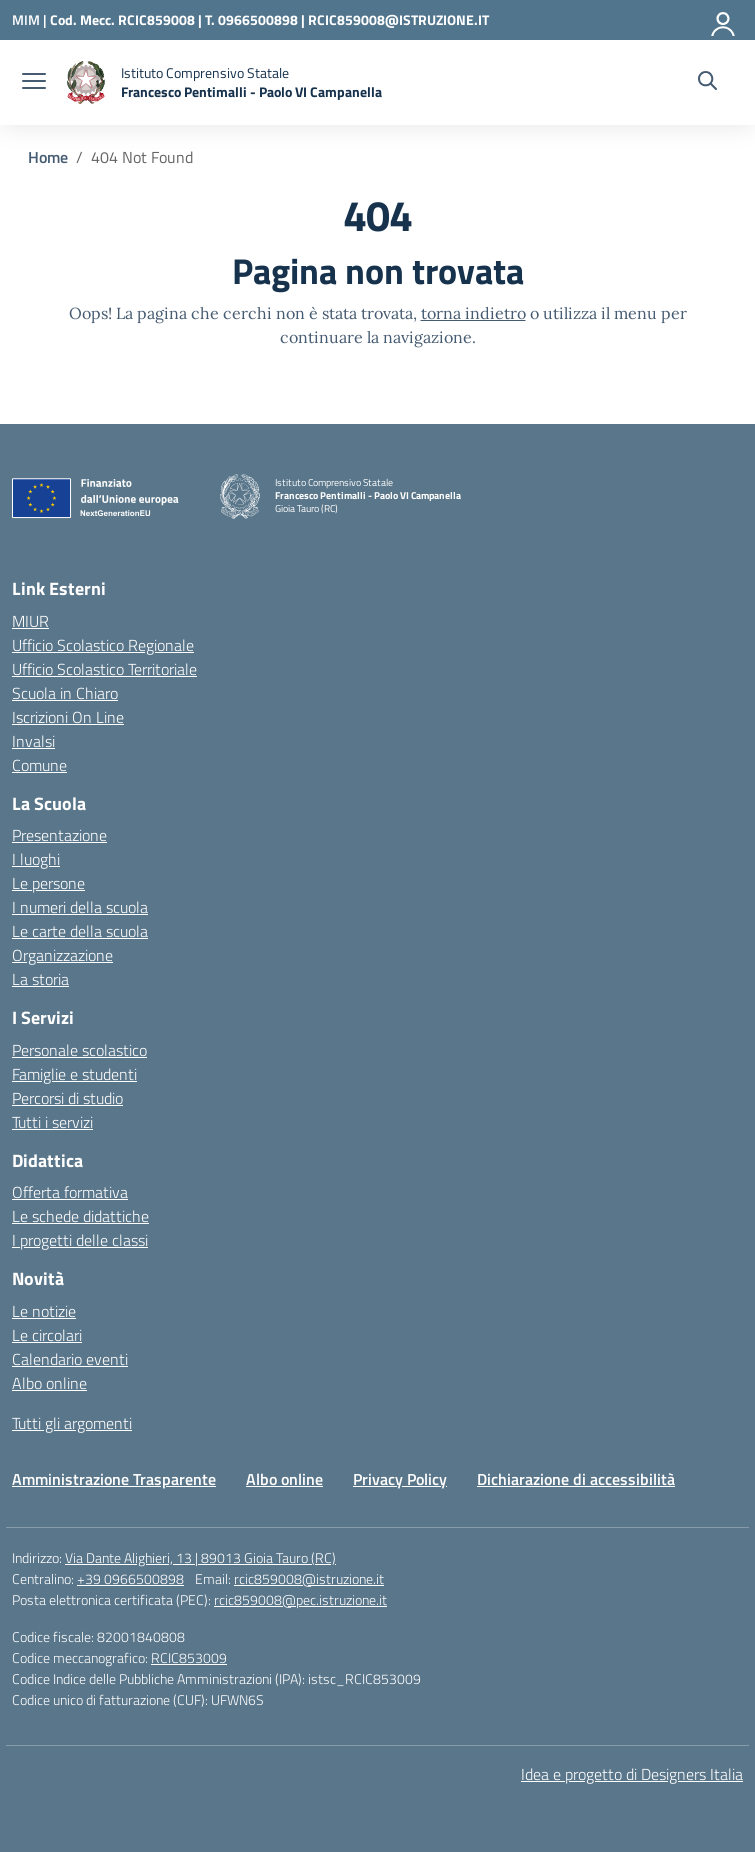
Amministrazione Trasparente (114, 1479)
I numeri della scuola (80, 907)
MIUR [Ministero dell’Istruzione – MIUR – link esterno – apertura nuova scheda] (30, 621)
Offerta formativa (70, 1192)
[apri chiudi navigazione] (34, 83)
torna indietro (473, 313)
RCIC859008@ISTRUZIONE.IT (398, 19)
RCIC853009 (189, 1657)
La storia (40, 979)
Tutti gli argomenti (72, 1423)
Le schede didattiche (80, 1216)
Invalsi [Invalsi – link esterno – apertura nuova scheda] (33, 741)
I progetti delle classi (80, 1240)
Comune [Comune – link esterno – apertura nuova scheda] (39, 765)
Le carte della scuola (80, 931)
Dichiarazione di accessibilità (576, 1479)
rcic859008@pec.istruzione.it (300, 1599)
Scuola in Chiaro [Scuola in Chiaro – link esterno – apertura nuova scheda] (65, 693)
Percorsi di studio (67, 1098)
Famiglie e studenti (74, 1074)
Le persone (48, 883)
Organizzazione (62, 955)
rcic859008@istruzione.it (309, 1578)
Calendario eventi (70, 1359)
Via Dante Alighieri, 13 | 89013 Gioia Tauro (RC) (200, 1557)
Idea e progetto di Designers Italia (632, 1774)
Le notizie (44, 1311)
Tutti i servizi (52, 1122)
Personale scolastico (79, 1050)
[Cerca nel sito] (707, 83)
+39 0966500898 (130, 1578)
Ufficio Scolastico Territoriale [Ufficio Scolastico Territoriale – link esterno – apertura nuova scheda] (104, 669)
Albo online (49, 1383)
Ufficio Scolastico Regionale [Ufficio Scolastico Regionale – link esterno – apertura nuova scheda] (103, 645)
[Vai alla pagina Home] (48, 157)
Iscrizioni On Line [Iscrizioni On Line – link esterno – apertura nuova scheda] (68, 717)
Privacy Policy (400, 1479)
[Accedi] (724, 20)
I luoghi (36, 859)
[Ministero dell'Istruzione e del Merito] (31, 19)
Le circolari (47, 1335)
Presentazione (59, 835)
